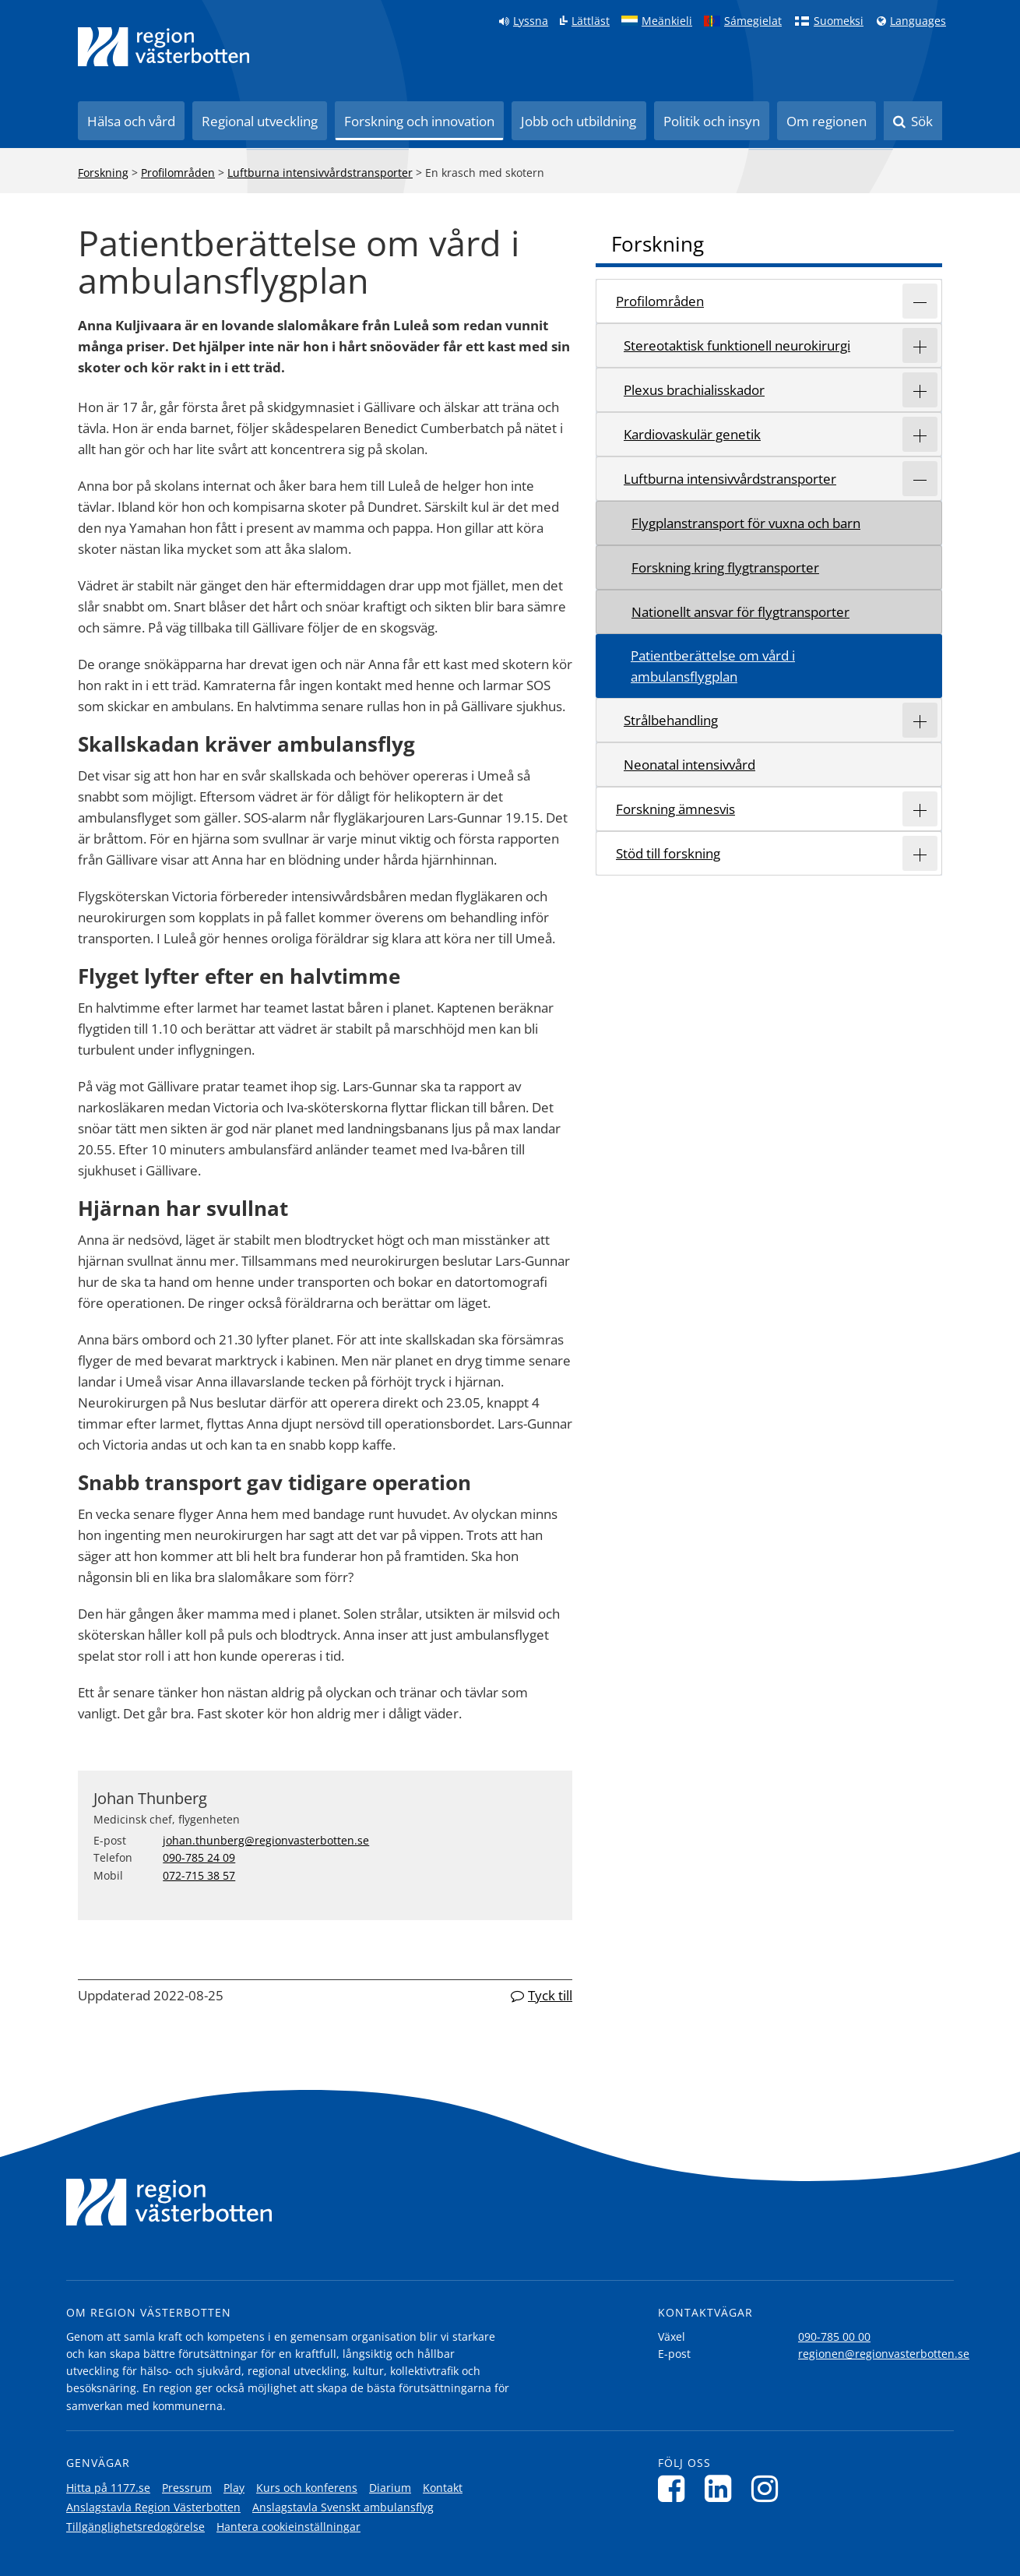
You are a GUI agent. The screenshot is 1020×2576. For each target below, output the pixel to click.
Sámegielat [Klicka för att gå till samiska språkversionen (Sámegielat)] (753, 21)
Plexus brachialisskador (694, 390)
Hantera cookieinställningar (288, 2526)
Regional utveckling (260, 121)
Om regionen (826, 121)
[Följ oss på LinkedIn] (722, 2488)
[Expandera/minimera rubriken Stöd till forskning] (919, 853)
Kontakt (443, 2487)
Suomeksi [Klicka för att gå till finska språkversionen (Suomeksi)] (838, 21)
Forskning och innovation (419, 121)
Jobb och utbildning (578, 121)
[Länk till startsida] (163, 46)
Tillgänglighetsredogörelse (135, 2526)
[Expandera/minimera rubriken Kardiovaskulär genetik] (919, 434)
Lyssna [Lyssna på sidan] (530, 21)
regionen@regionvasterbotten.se (883, 2353)
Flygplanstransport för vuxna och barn (745, 523)
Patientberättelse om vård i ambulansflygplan (713, 666)
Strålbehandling (671, 720)
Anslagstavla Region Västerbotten (153, 2507)
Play (233, 2487)
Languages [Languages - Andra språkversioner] (918, 21)
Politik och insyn (711, 121)
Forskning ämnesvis (675, 809)
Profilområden (178, 172)
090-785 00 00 (834, 2336)
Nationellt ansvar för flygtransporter (740, 612)
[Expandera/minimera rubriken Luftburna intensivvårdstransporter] (919, 478)
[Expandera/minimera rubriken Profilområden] (919, 301)
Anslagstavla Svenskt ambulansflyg (343, 2507)
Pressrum (187, 2487)
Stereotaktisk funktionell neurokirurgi (737, 345)
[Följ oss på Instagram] (768, 2488)
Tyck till (550, 1995)
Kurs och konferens (306, 2487)
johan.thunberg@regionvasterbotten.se (266, 1840)
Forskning (103, 172)
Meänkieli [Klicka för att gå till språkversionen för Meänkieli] (667, 21)
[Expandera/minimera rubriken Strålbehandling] (919, 720)
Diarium (390, 2487)
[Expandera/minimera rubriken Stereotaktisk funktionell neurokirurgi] (919, 345)
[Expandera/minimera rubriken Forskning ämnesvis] (919, 808)
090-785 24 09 (199, 1857)
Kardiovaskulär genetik (692, 434)
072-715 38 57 (199, 1875)
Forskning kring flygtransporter (725, 567)
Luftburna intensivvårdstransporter (320, 172)
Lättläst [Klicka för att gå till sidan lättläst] (591, 21)
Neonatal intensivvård (689, 765)
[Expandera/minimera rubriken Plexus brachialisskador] (919, 389)
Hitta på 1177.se (108, 2487)
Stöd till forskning (668, 853)
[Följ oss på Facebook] (675, 2488)
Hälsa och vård (131, 121)
